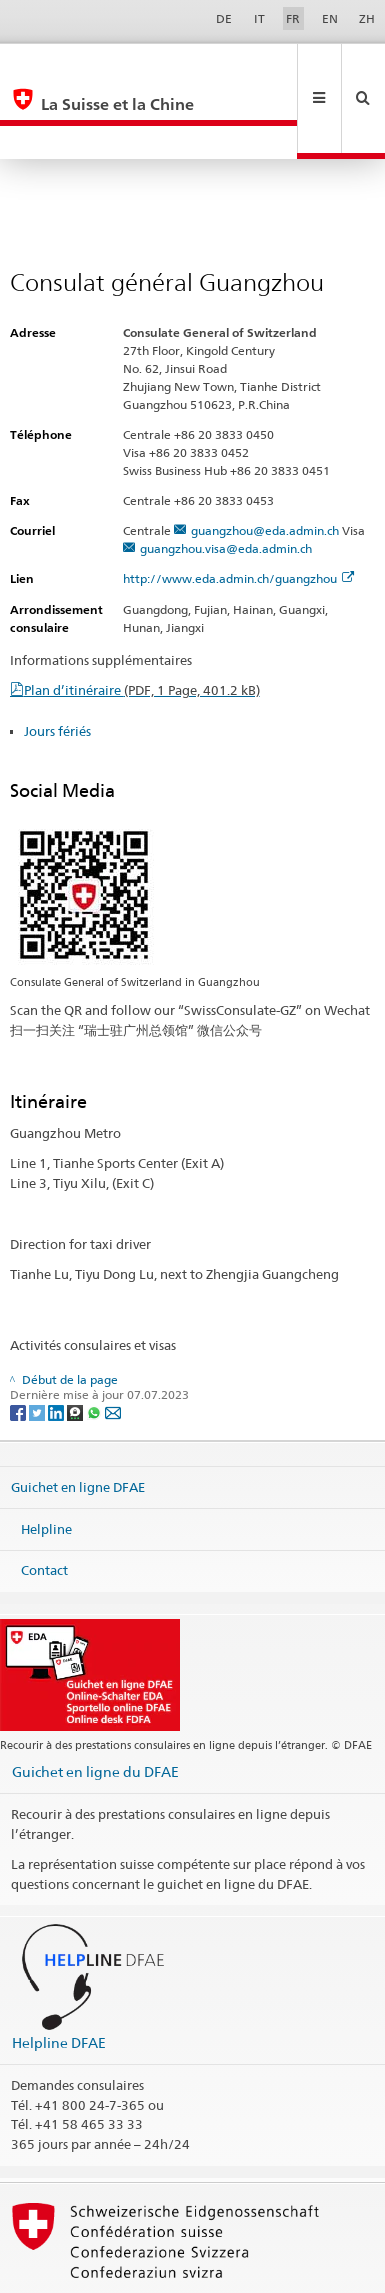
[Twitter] (38, 1344)
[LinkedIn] (57, 1344)
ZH (367, 18)
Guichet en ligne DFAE (78, 1420)
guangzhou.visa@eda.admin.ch (226, 481)
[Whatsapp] (95, 1344)
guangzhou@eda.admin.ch (265, 463)
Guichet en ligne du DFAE (95, 1704)
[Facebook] (19, 1344)
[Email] (113, 1344)
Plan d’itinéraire (142, 623)
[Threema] (76, 1344)
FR (293, 18)
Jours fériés (57, 664)
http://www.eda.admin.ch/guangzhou (238, 511)
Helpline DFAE (59, 1975)
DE (224, 18)
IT (259, 18)
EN (330, 18)
